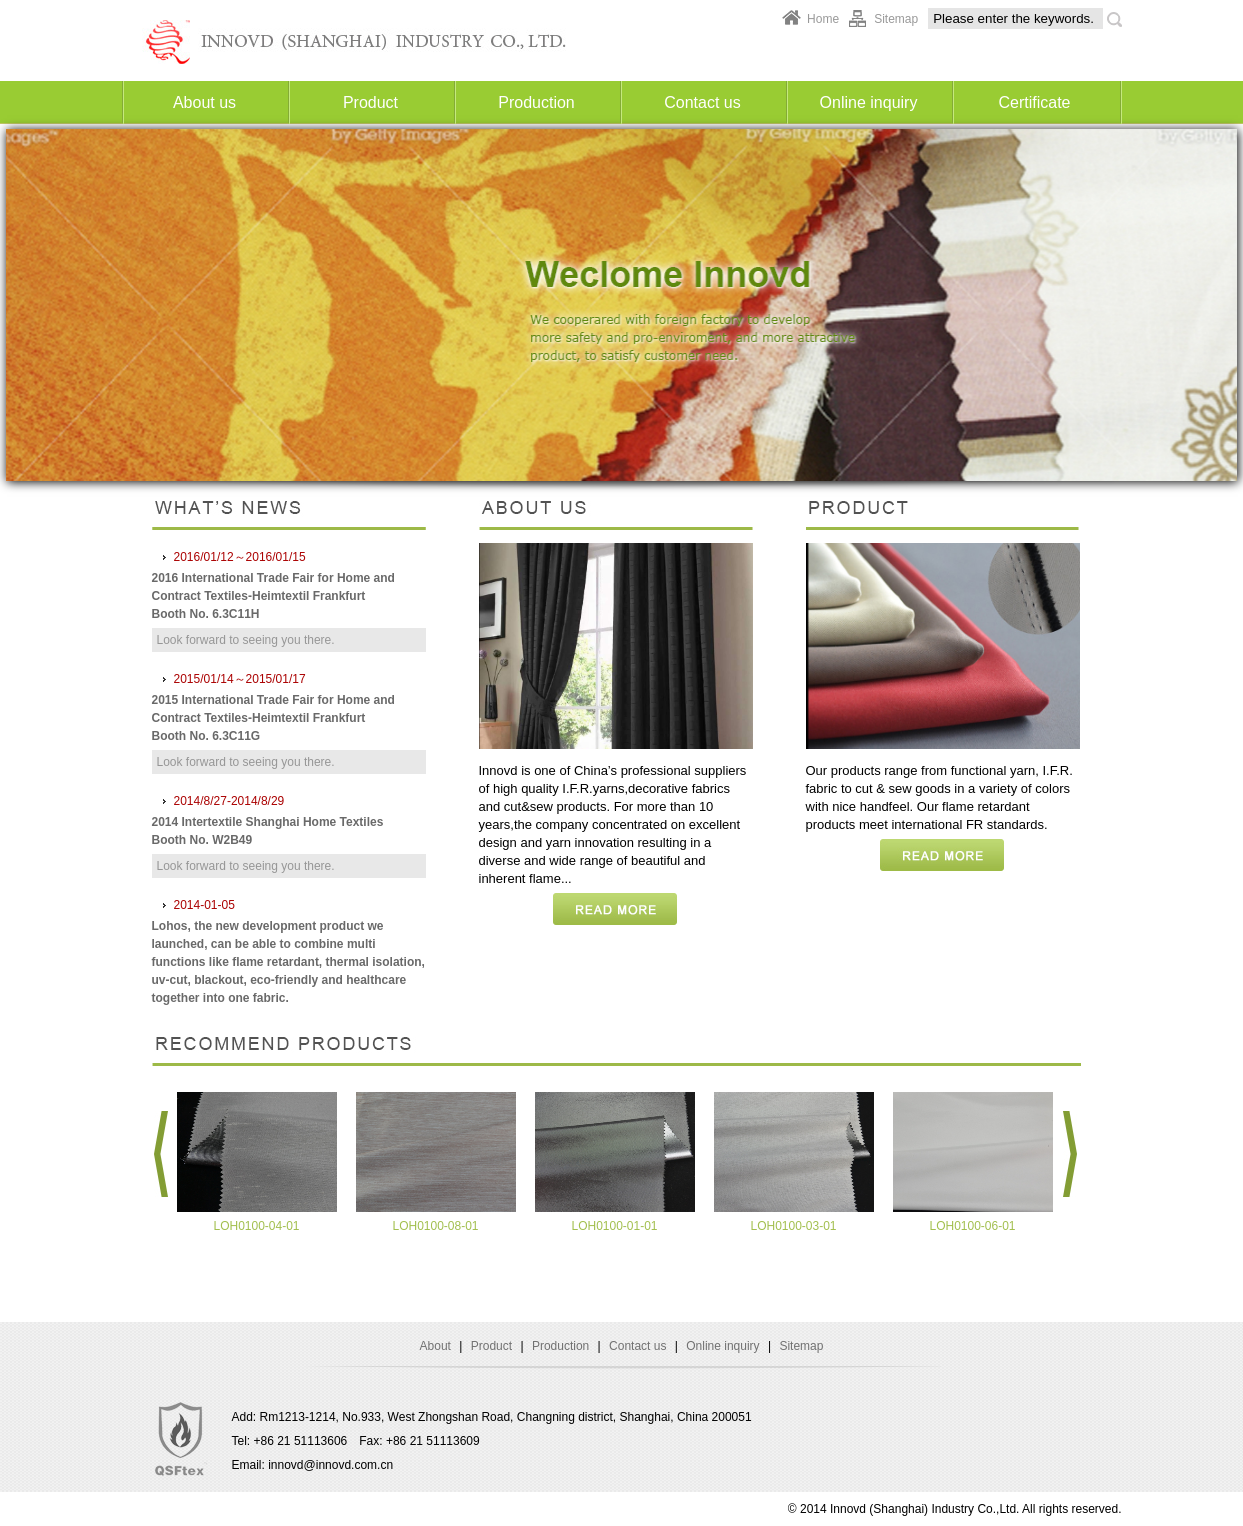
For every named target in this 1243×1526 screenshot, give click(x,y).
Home (823, 19)
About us (204, 102)
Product (370, 102)
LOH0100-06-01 (972, 1226)
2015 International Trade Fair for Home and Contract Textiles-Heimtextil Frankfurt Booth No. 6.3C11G (273, 718)
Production (536, 102)
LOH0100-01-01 (614, 1226)
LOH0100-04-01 (256, 1226)
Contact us (702, 102)
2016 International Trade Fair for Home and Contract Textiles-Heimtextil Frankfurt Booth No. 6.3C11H (273, 596)
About (435, 1346)
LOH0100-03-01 (793, 1226)
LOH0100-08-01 (435, 1226)
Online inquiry (869, 102)
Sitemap (896, 19)
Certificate (1034, 102)
